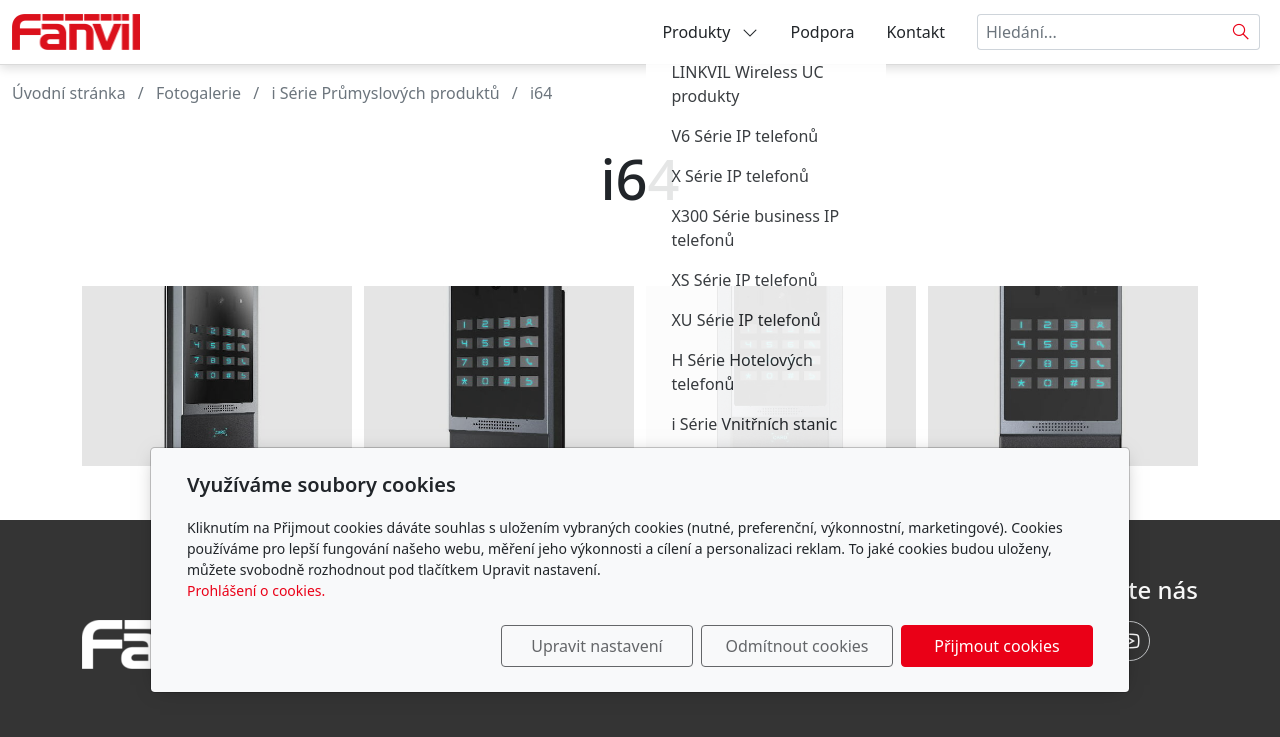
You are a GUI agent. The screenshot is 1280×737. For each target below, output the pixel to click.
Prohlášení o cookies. (256, 590)
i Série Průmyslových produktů (385, 93)
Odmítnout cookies (797, 646)
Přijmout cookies (996, 646)
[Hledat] (1241, 32)
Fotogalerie (198, 93)
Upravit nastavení (596, 646)
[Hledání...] (1100, 32)
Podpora (822, 32)
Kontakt (915, 32)
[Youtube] (1130, 641)
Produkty (710, 32)
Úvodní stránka (69, 93)
